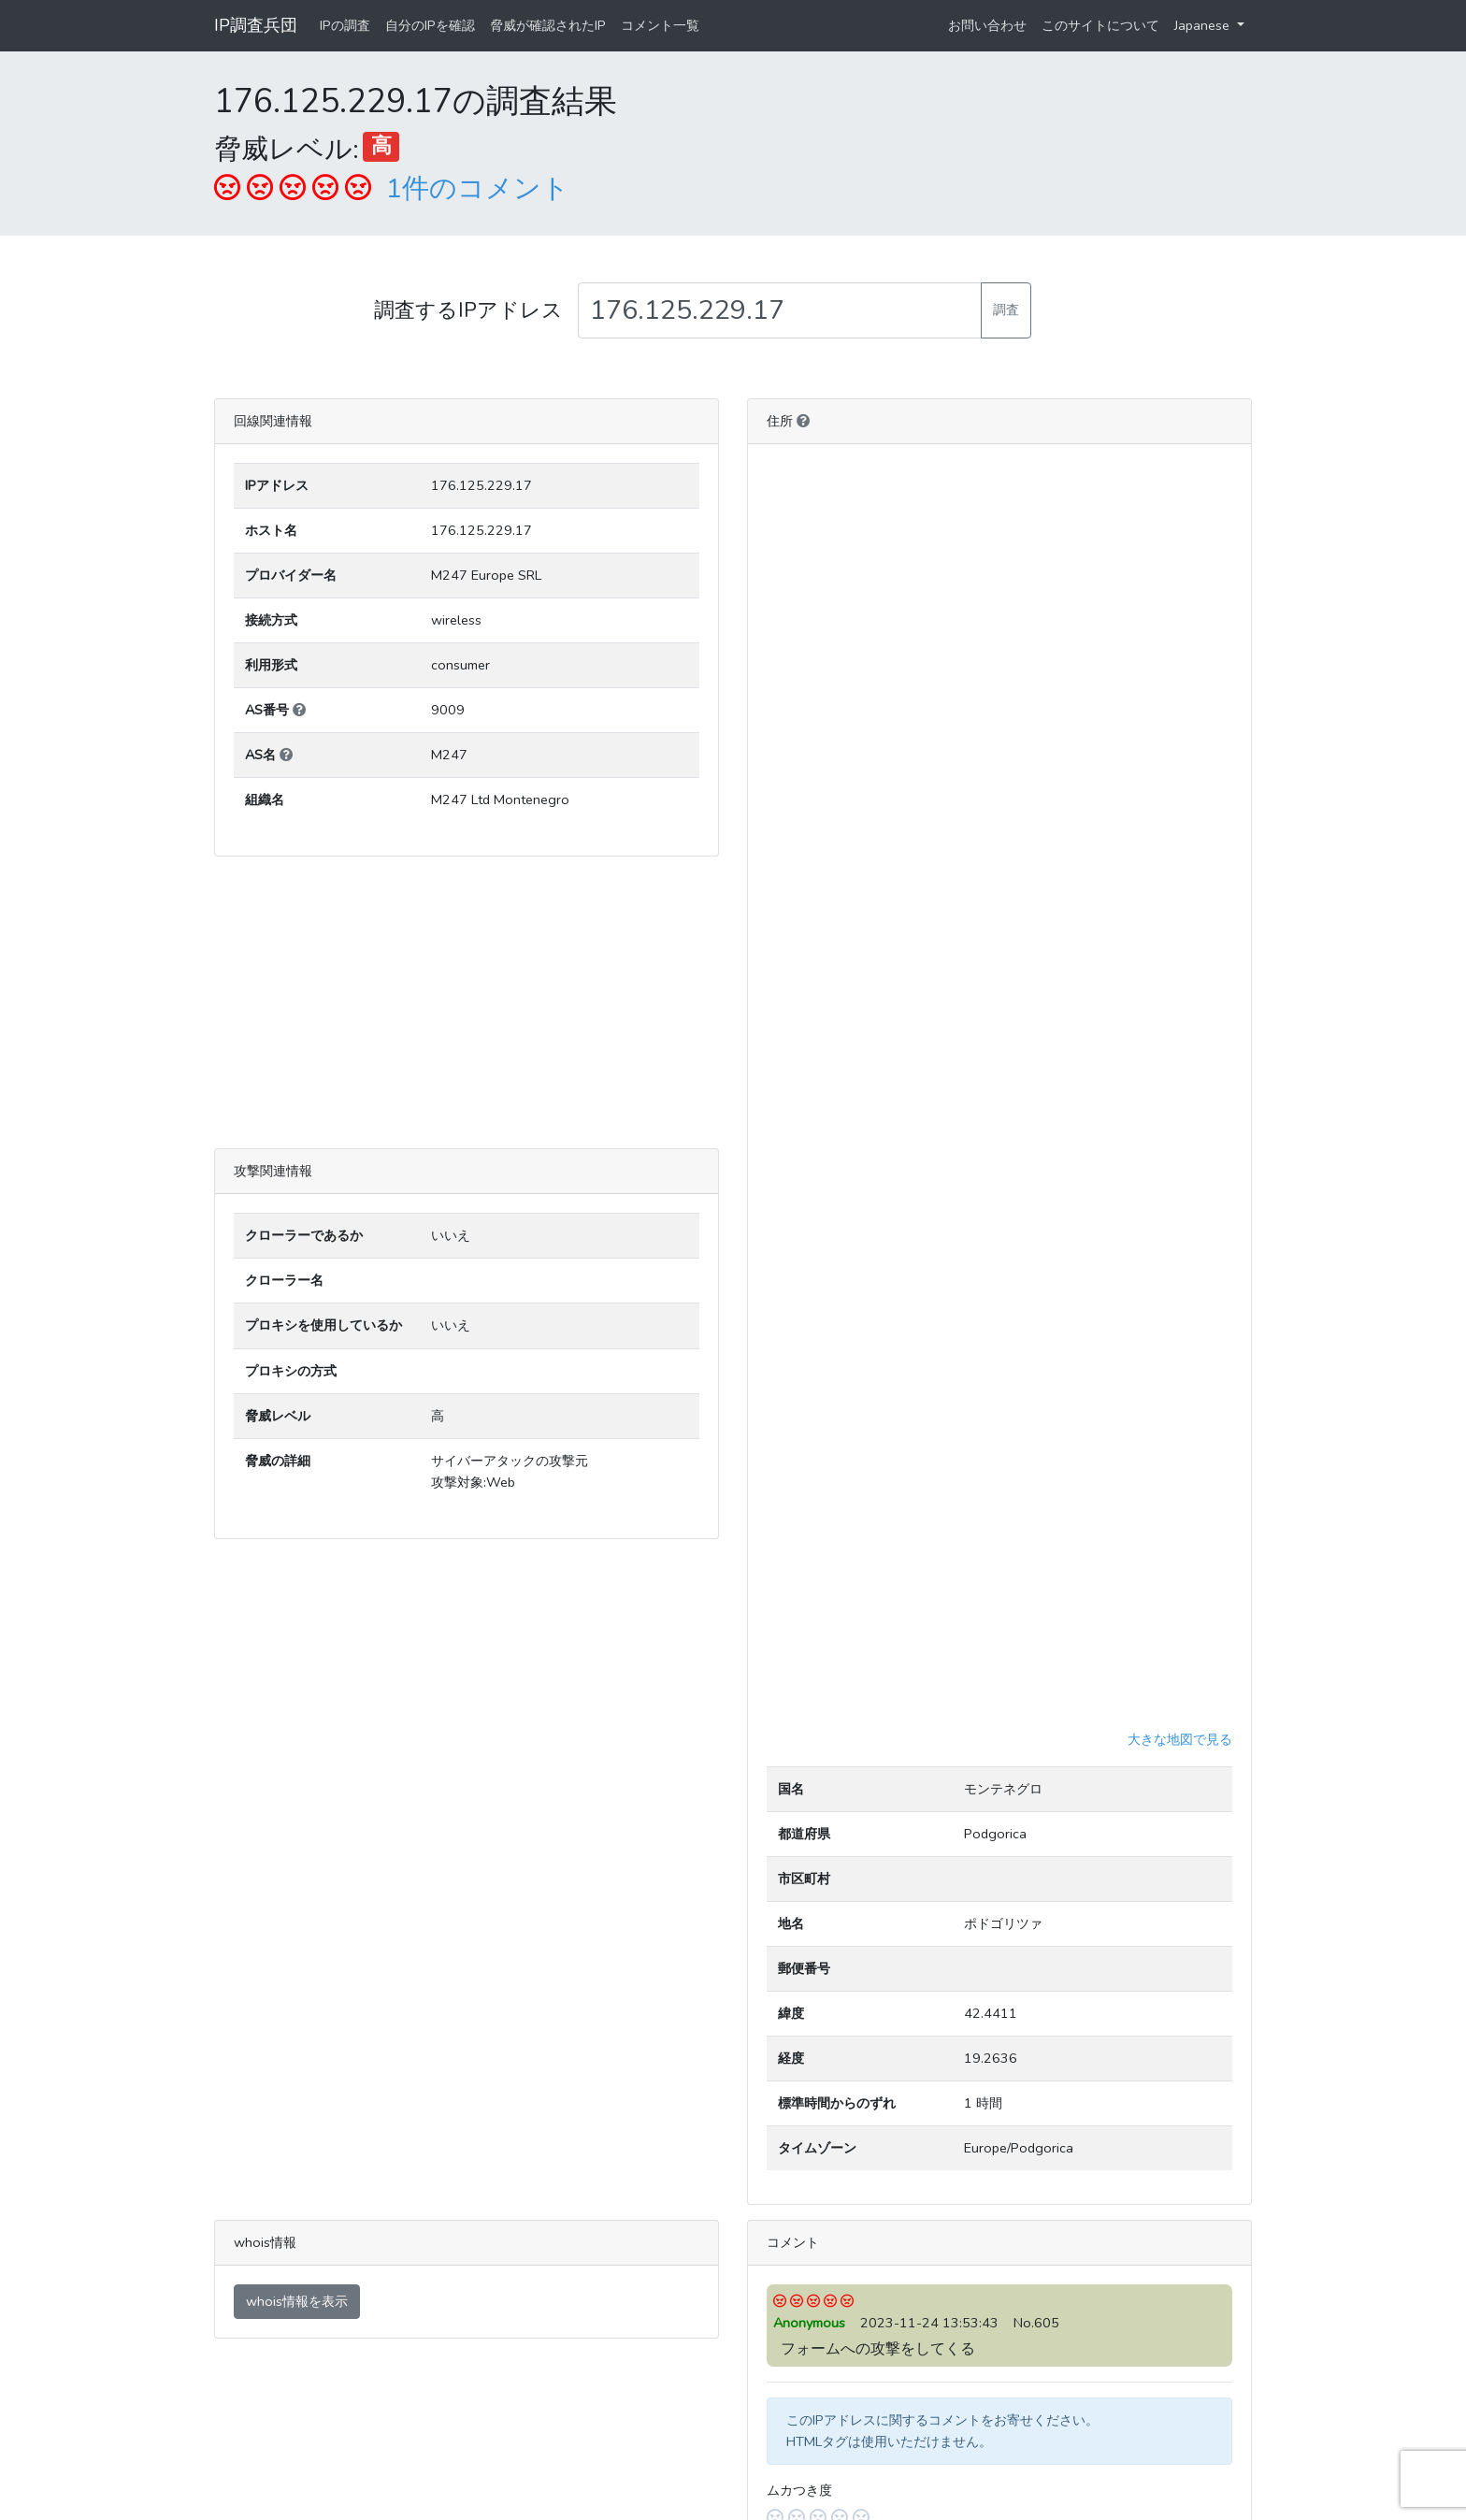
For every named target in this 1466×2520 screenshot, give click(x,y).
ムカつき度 (799, 2490)
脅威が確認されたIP (548, 25)
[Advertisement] (466, 1002)
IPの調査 (345, 25)
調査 (1006, 309)
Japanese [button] (1203, 25)
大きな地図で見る (1180, 1739)
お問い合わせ (987, 25)
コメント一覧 (660, 25)
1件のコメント (477, 188)
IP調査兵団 (255, 25)
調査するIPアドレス (468, 310)
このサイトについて (1100, 25)
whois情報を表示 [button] (297, 2301)
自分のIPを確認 (430, 25)
